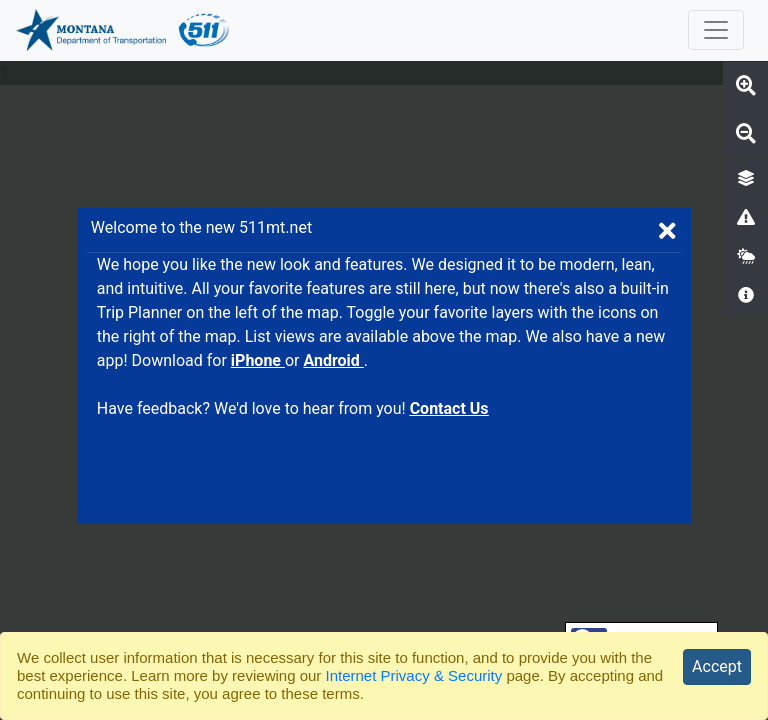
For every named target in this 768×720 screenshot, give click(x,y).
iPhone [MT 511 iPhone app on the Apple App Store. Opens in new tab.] (258, 360)
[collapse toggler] (716, 30)
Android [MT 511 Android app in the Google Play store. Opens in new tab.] (333, 360)
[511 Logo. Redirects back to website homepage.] (204, 30)
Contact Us (449, 408)
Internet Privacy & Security (414, 675)
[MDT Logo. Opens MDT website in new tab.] (88, 30)
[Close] (717, 667)
